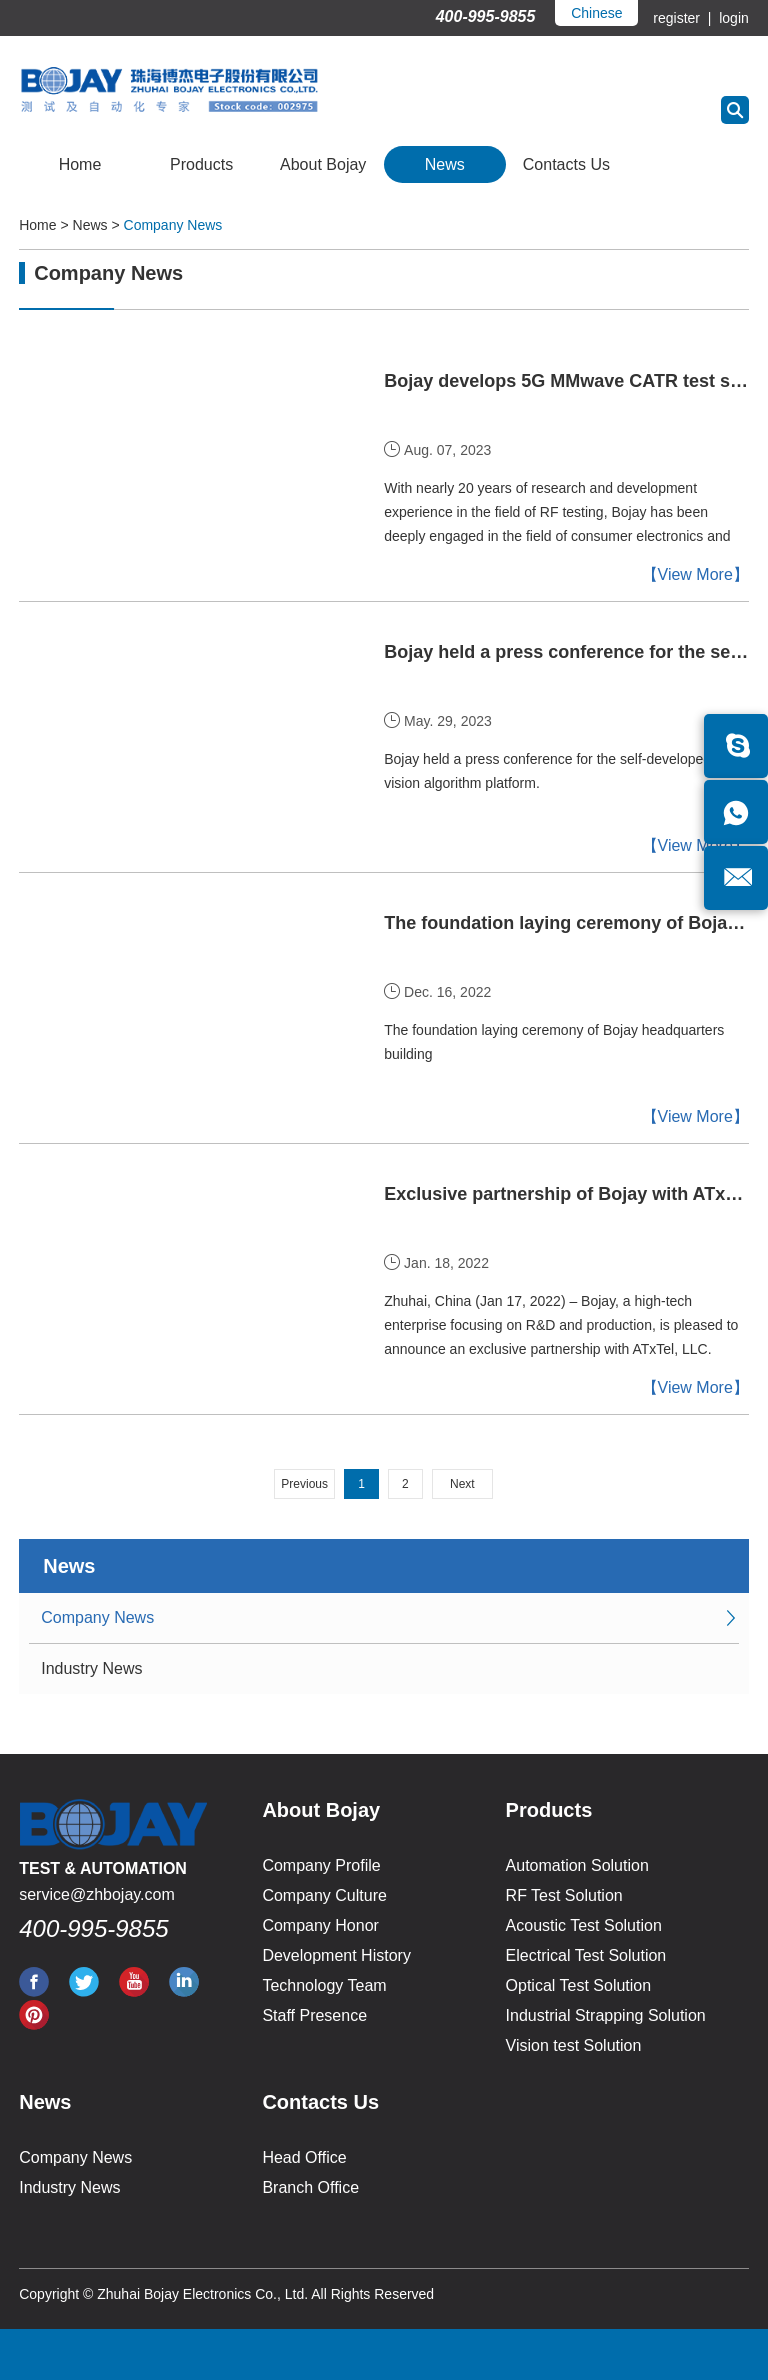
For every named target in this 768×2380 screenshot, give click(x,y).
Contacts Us (566, 164)
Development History (336, 1955)
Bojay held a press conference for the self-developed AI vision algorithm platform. (555, 771)
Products (201, 164)
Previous (304, 1484)
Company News (173, 225)
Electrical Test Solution (586, 1955)
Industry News (91, 1668)
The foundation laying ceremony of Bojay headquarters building (566, 923)
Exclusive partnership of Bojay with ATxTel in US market (566, 1194)
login (731, 18)
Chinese (596, 13)
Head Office (304, 2157)
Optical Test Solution (579, 1985)
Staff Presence (314, 2015)
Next (462, 1484)
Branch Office (310, 2187)
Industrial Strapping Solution (606, 2015)
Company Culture (324, 1895)
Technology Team (324, 1985)
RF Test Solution (564, 1895)
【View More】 (695, 574)
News (445, 164)
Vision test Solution (574, 2045)
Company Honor (320, 1925)
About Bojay (323, 164)
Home (80, 164)
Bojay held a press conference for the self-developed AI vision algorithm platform (566, 652)
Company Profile (321, 1865)
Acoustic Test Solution (584, 1925)
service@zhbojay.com (97, 1894)
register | (684, 18)
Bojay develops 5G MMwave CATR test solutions (566, 381)
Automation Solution (577, 1865)
